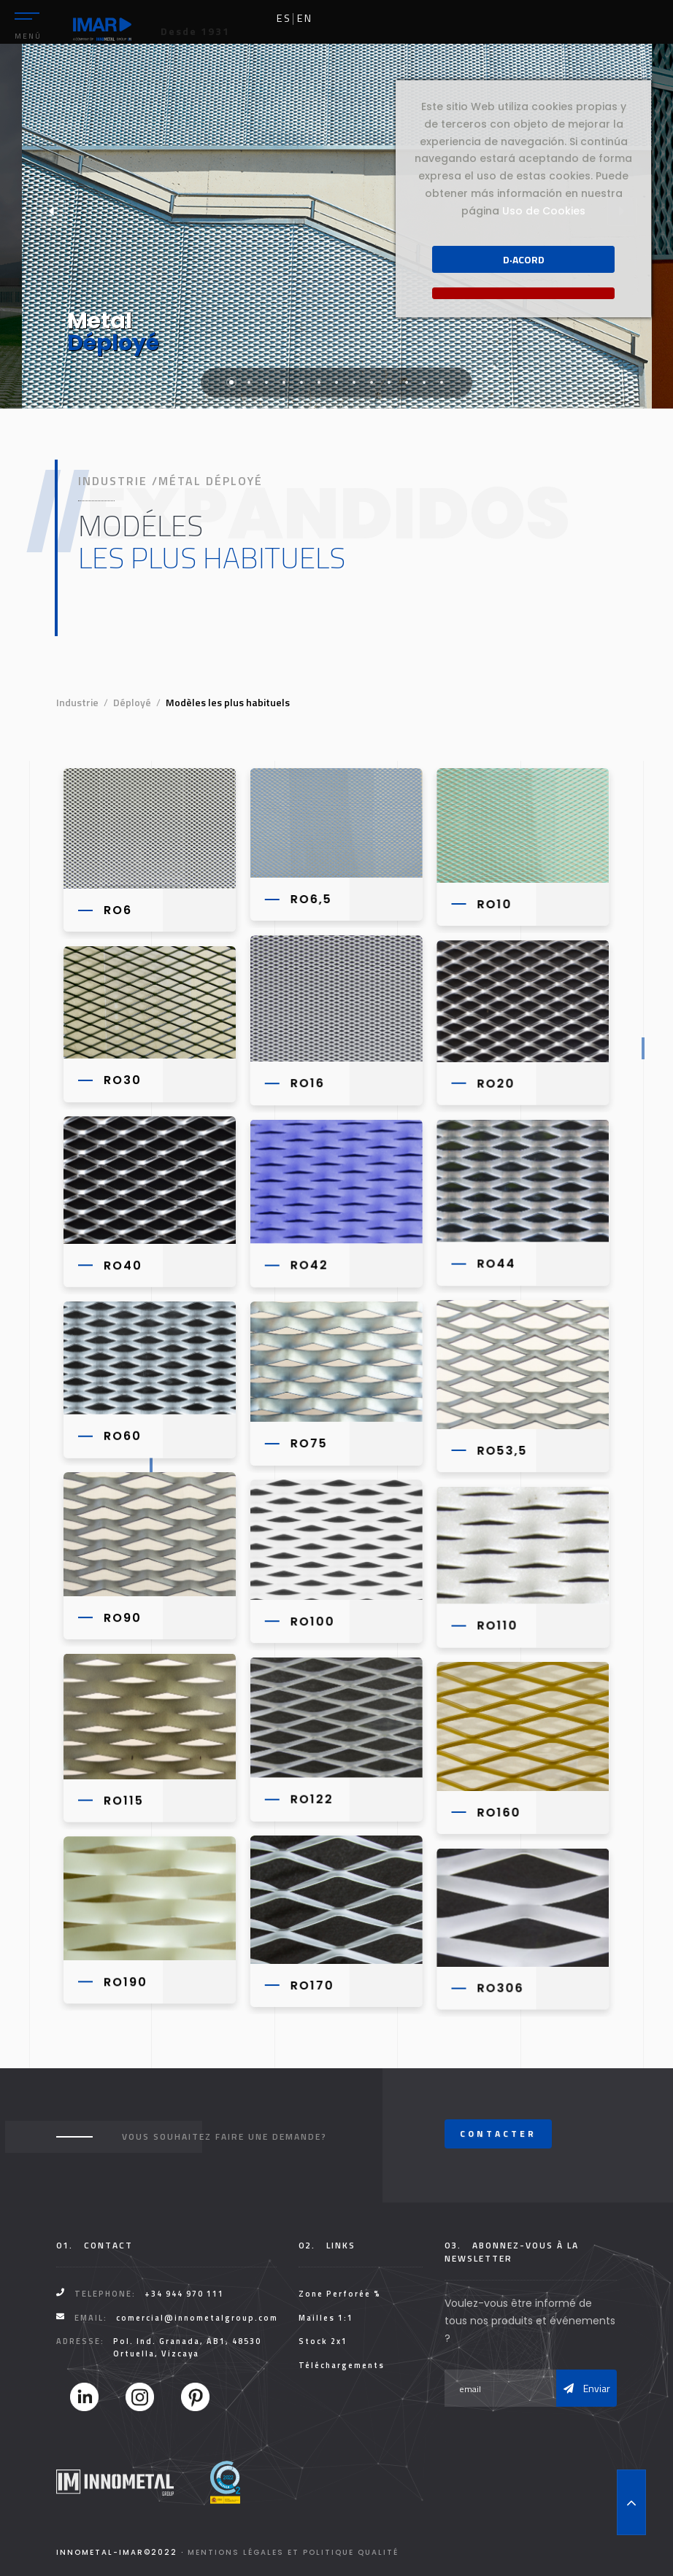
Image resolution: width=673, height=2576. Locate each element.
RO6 (118, 910)
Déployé (132, 702)
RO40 (123, 1264)
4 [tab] (284, 382)
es (284, 18)
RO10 (492, 904)
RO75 (307, 1442)
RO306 (498, 1984)
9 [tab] (371, 382)
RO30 (123, 1079)
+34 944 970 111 (184, 2294)
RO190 (125, 1978)
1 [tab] (231, 382)
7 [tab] (336, 382)
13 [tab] (442, 382)
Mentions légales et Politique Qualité (293, 2552)
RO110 (495, 1623)
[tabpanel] (337, 226)
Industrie (77, 702)
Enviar (587, 2388)
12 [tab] (424, 382)
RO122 (310, 1796)
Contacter (498, 2133)
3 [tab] (266, 382)
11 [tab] (406, 382)
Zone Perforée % (340, 2294)
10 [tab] (389, 382)
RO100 (311, 1619)
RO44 (494, 1262)
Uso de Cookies (543, 211)
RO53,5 (500, 1449)
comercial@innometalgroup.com (197, 2318)
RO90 (123, 1615)
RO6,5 (310, 899)
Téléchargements (342, 2365)
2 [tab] (249, 382)
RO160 (497, 1809)
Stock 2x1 (323, 2341)
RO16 (306, 1082)
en (304, 18)
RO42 (308, 1264)
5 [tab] (301, 382)
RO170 (311, 1982)
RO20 (494, 1083)
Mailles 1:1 (326, 2318)
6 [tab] (319, 382)
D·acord (524, 259)
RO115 (124, 1798)
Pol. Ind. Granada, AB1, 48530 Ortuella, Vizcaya (187, 2347)
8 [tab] (354, 382)
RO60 (123, 1434)
